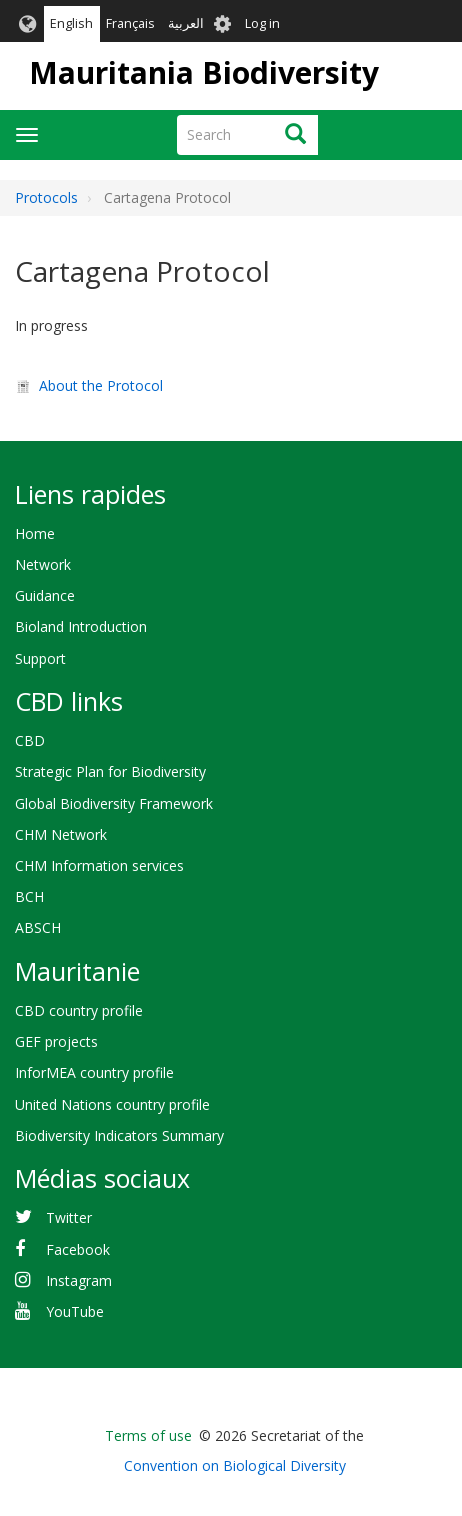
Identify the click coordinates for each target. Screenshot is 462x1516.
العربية (186, 23)
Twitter (69, 1217)
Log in (262, 23)
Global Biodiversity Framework (114, 803)
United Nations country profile (112, 1104)
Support (40, 658)
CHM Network (61, 834)
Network (43, 564)
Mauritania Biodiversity (204, 72)
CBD (30, 740)
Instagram (79, 1280)
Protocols (46, 197)
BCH (29, 896)
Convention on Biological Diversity (235, 1465)
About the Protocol (101, 385)
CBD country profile (79, 1010)
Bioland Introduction (81, 626)
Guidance (45, 595)
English (71, 23)
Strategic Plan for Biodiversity (110, 771)
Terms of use (148, 1435)
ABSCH (38, 927)
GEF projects (56, 1041)
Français (130, 23)
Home (35, 533)
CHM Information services (99, 865)
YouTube (75, 1311)
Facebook (78, 1249)
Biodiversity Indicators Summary (119, 1135)
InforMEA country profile (94, 1072)
